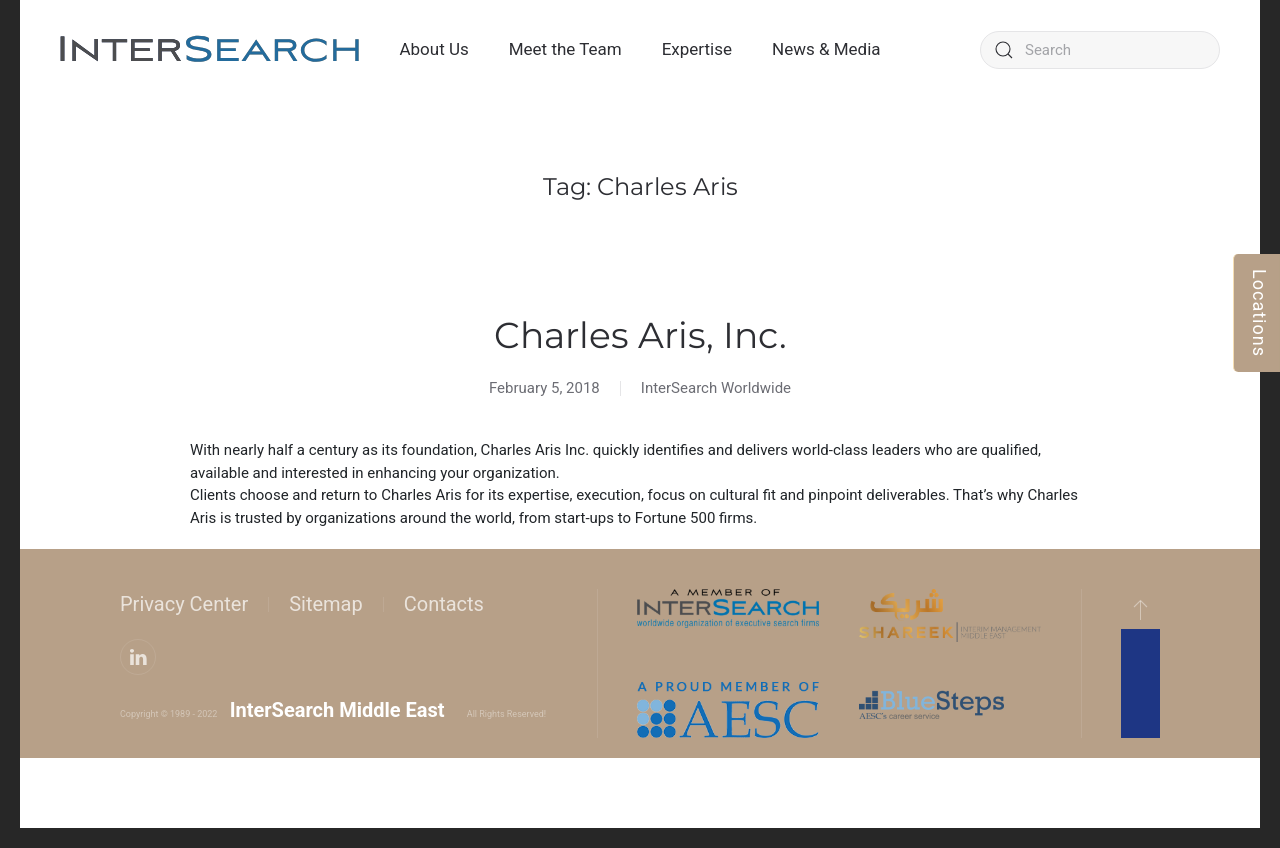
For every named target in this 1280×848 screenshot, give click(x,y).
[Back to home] (210, 50)
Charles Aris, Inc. (640, 335)
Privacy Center (184, 604)
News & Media (826, 49)
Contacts (444, 604)
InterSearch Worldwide (716, 388)
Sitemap (326, 604)
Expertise (697, 49)
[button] (1140, 609)
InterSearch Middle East (337, 710)
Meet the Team (565, 49)
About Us (433, 49)
